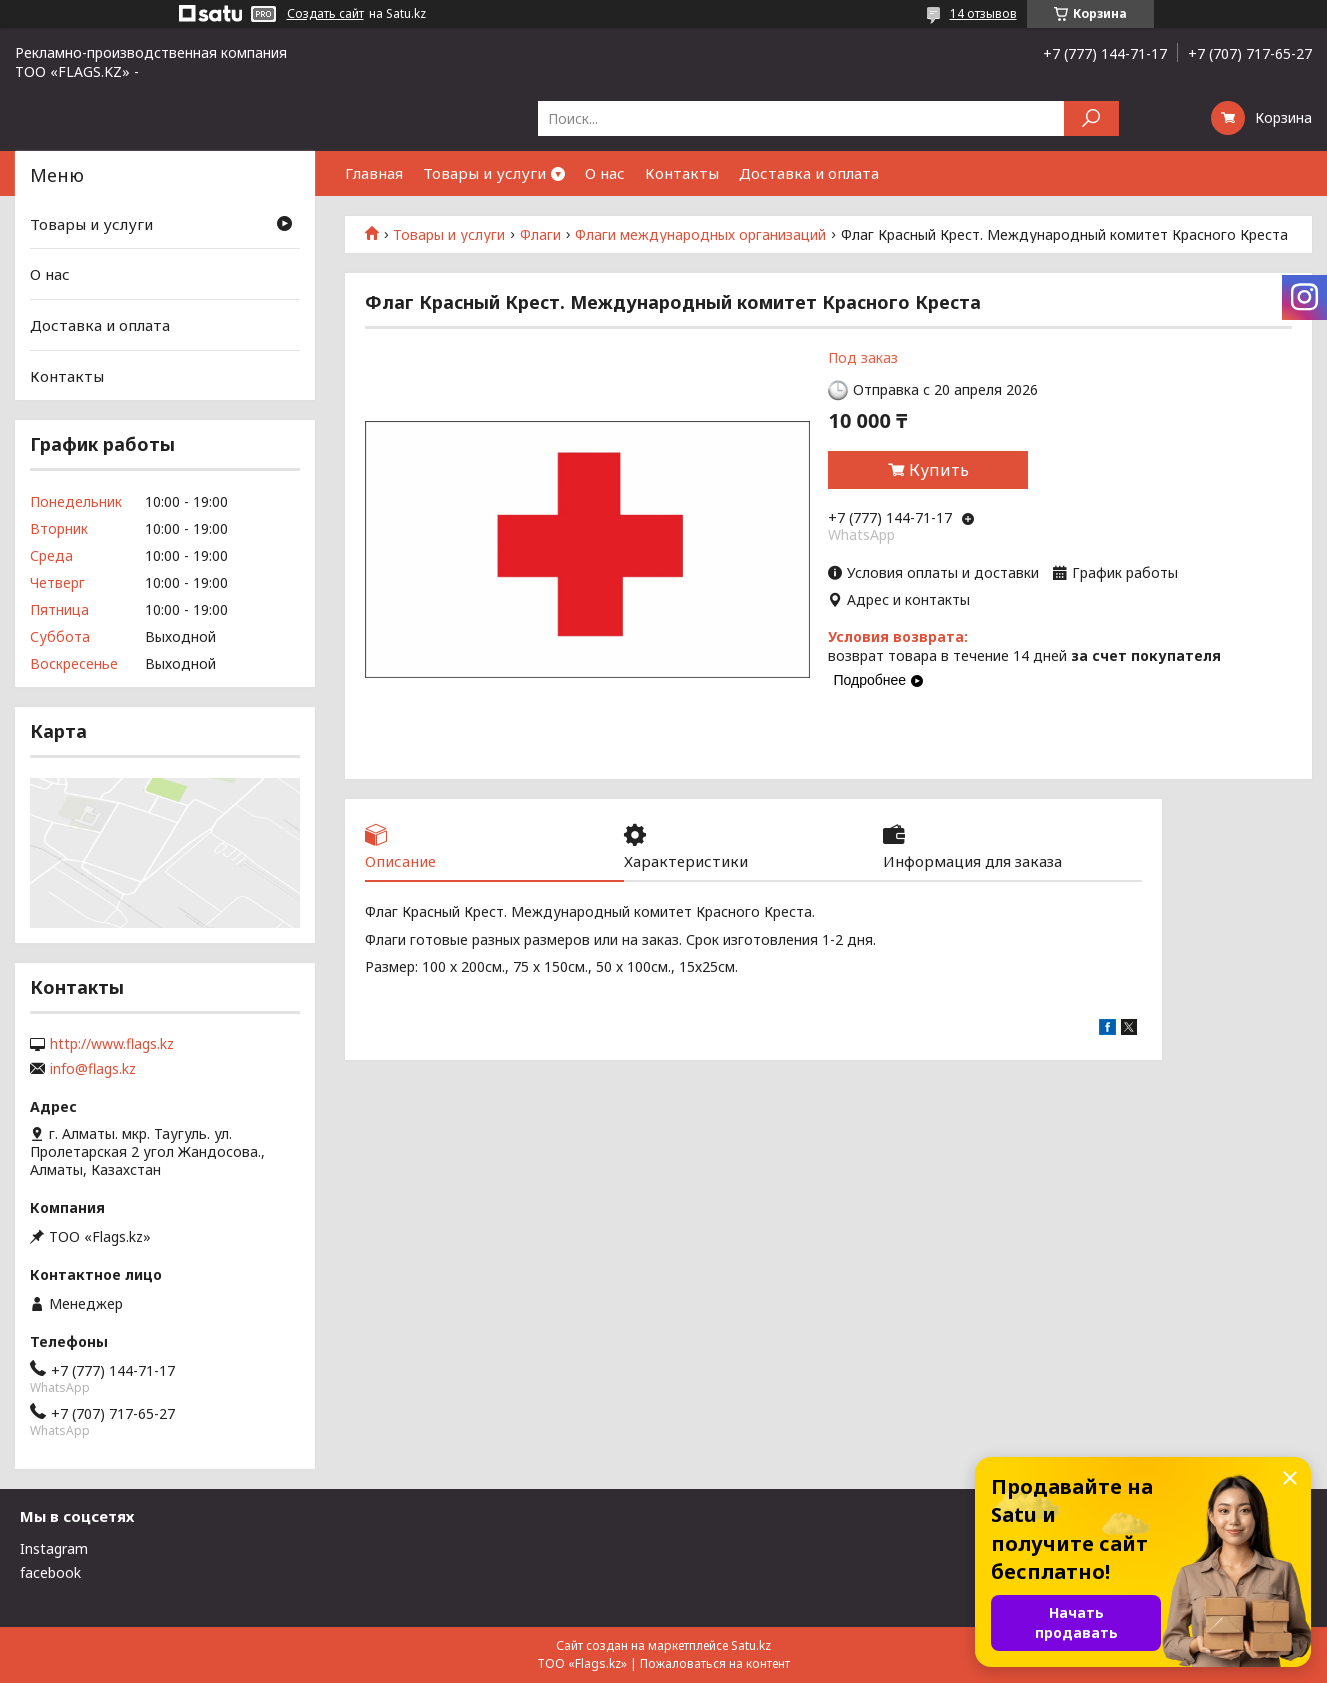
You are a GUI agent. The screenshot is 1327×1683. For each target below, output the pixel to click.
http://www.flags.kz (112, 1044)
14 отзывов (983, 13)
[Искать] (1091, 118)
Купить (939, 470)
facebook (50, 1572)
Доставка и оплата (809, 173)
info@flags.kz (93, 1069)
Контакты (682, 173)
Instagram (54, 1548)
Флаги (540, 235)
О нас (605, 173)
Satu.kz (751, 1645)
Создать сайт (325, 14)
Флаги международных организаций (700, 235)
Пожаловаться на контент (715, 1663)
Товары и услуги (484, 173)
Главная (374, 173)
